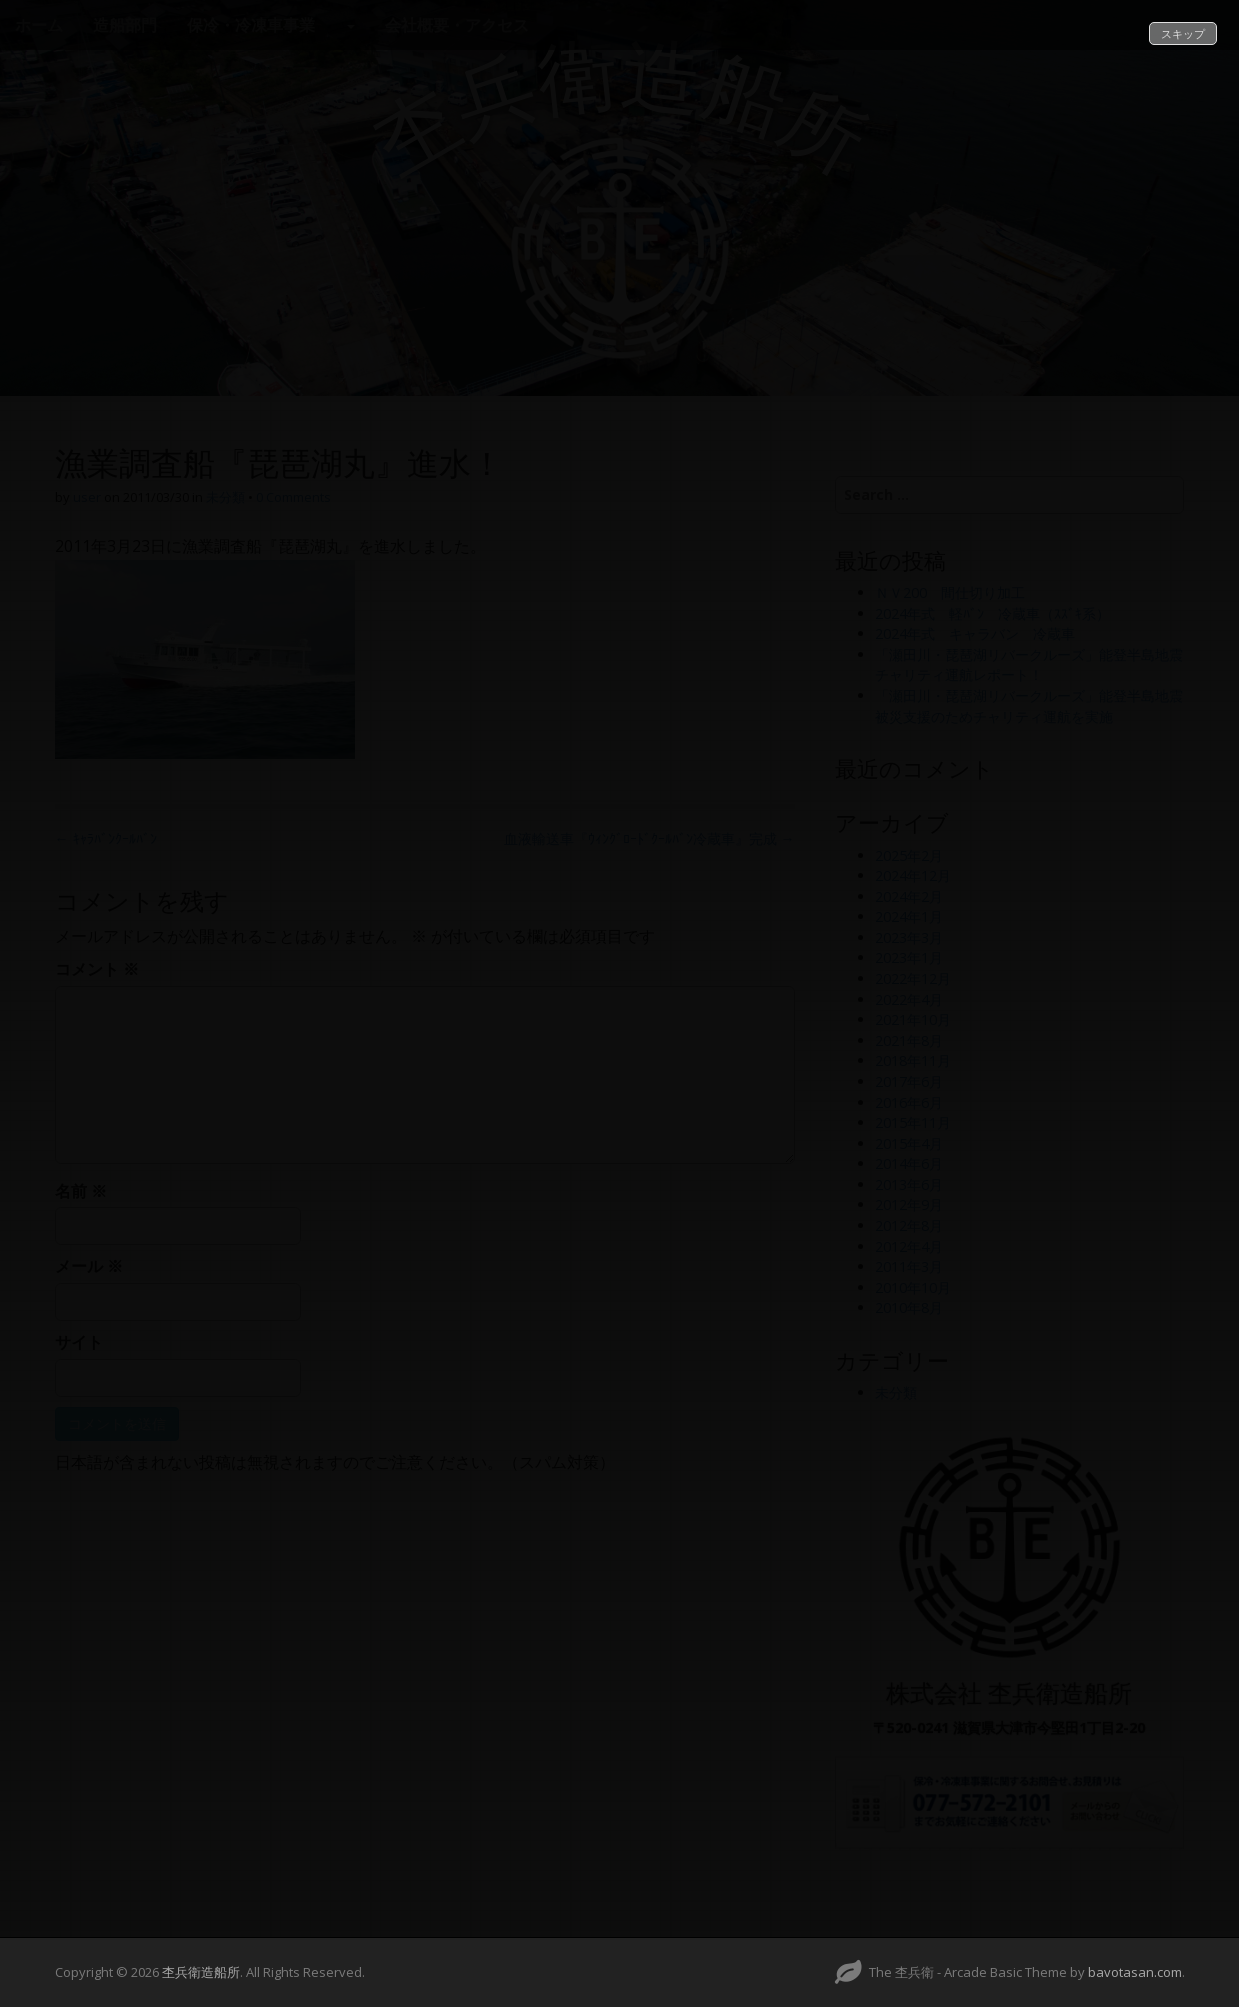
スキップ (1183, 33)
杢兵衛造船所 (201, 1972)
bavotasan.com (1135, 1972)
